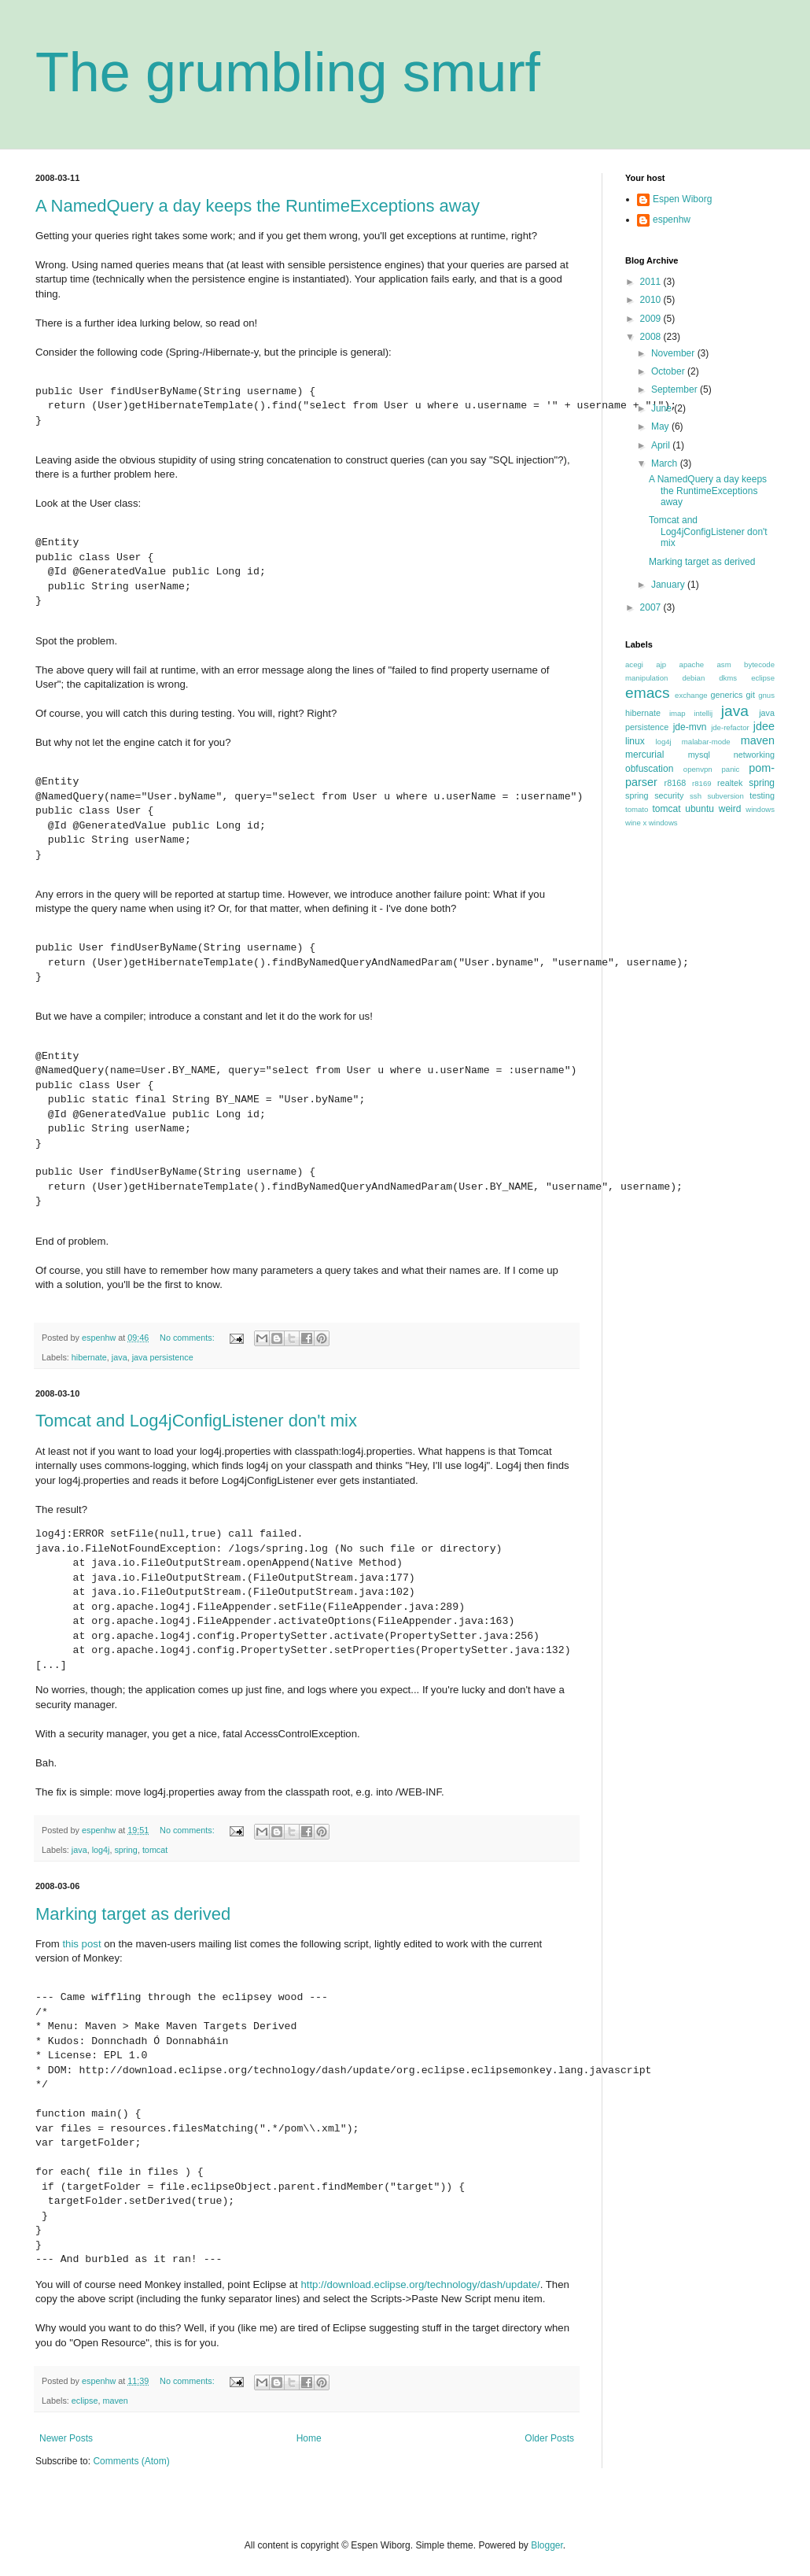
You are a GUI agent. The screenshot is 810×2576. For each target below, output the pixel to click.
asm (724, 664)
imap (677, 713)
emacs (647, 693)
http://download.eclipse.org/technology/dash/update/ (419, 2284)
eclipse (85, 2400)
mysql (699, 754)
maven (114, 2400)
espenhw (671, 219)
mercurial (644, 754)
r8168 (676, 783)
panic (730, 769)
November (674, 353)
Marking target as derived (132, 1914)
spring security (654, 795)
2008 (652, 336)
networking (754, 754)
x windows (659, 822)
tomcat (155, 1849)
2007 (652, 607)
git (750, 694)
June (662, 408)
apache (691, 664)
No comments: (188, 1337)
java (119, 1357)
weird (730, 808)
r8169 (702, 783)
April (661, 445)
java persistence (162, 1357)
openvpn (697, 769)
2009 (652, 318)
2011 (652, 281)
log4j (101, 1849)
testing (762, 795)
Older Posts (549, 2438)
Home (309, 2438)
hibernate (89, 1357)
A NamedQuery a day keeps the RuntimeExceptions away (257, 206)
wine (633, 822)
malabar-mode (706, 741)
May (661, 426)
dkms (728, 678)
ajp (661, 664)
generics (727, 694)
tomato (636, 809)
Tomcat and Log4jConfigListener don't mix (196, 1420)
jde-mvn (690, 727)
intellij (703, 713)
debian (693, 678)
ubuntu (699, 808)
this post (81, 1944)
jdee (764, 726)
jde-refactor (730, 727)
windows (760, 809)
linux (635, 741)
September (675, 389)
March (665, 463)
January (669, 584)
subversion (725, 796)
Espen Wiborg (682, 199)
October (669, 371)
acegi (634, 664)
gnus (766, 695)
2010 (652, 299)
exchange (691, 695)
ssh (695, 796)
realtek (729, 783)
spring (125, 1849)
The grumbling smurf (287, 72)
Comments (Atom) (131, 2461)
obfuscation (649, 768)
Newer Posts (66, 2438)
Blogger (547, 2545)
